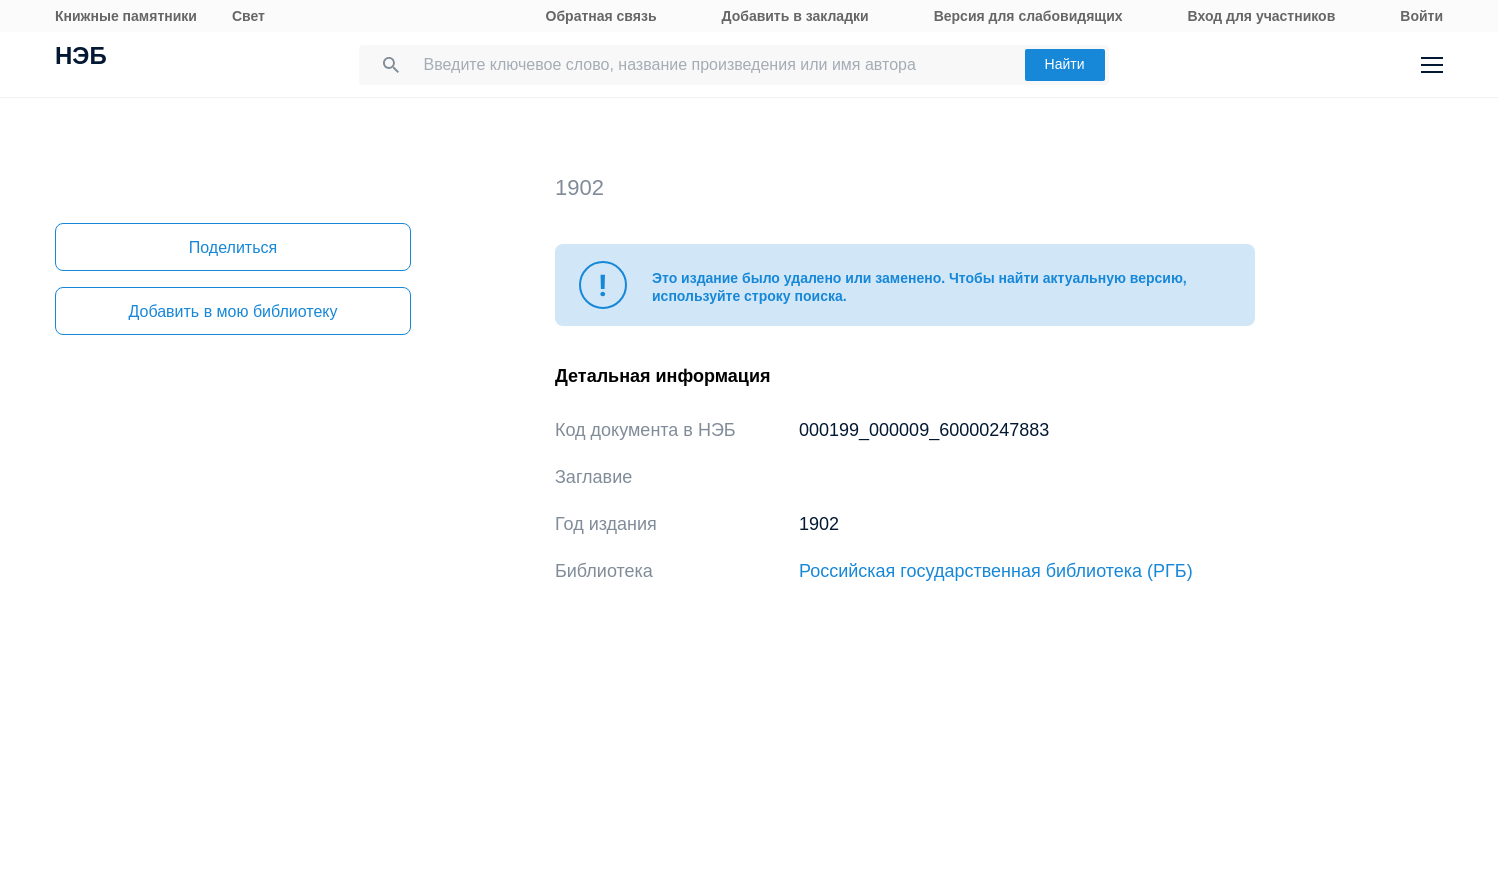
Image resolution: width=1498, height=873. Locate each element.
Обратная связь (601, 16)
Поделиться (233, 247)
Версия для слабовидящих (1028, 16)
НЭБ (81, 58)
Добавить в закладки (795, 16)
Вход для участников (1262, 16)
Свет (248, 16)
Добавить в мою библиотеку (232, 311)
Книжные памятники (126, 16)
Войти (1421, 16)
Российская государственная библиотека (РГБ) (996, 571)
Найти (1065, 64)
